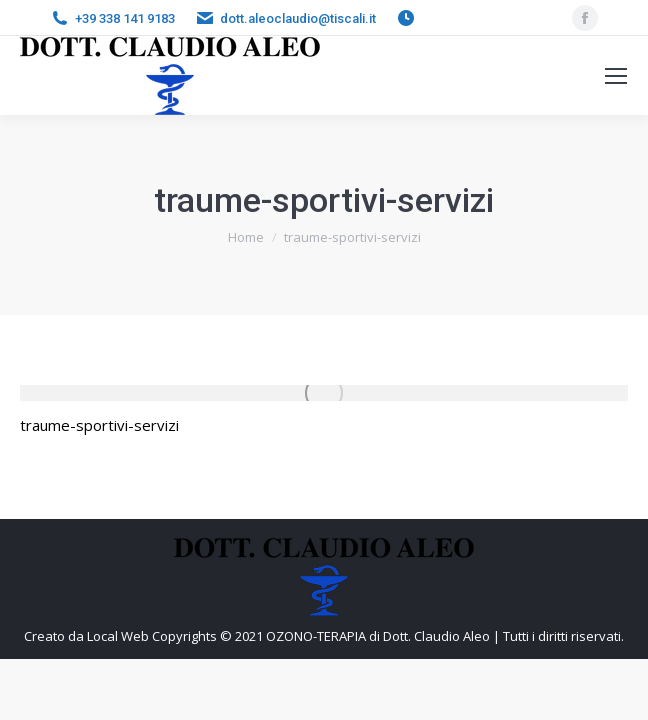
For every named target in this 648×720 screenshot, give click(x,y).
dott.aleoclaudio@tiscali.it (298, 18)
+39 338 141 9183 (125, 18)
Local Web (119, 636)
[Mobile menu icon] (616, 76)
